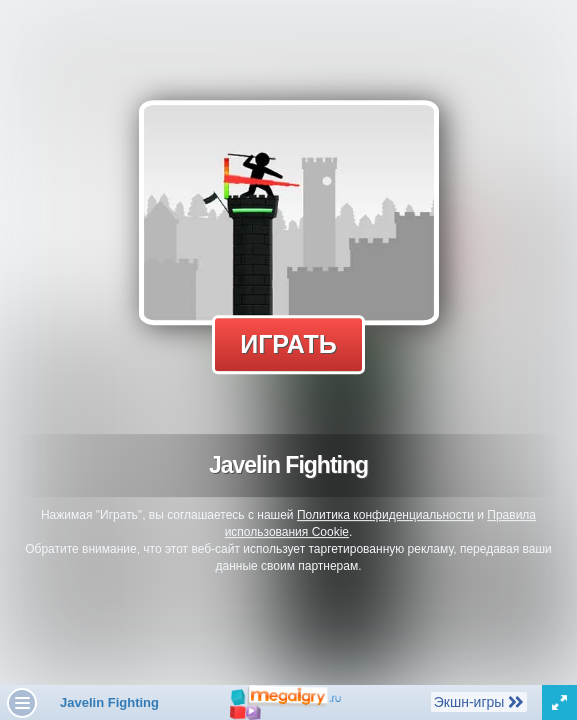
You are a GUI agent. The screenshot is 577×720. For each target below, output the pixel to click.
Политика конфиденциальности (385, 515)
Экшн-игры (478, 701)
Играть (288, 344)
